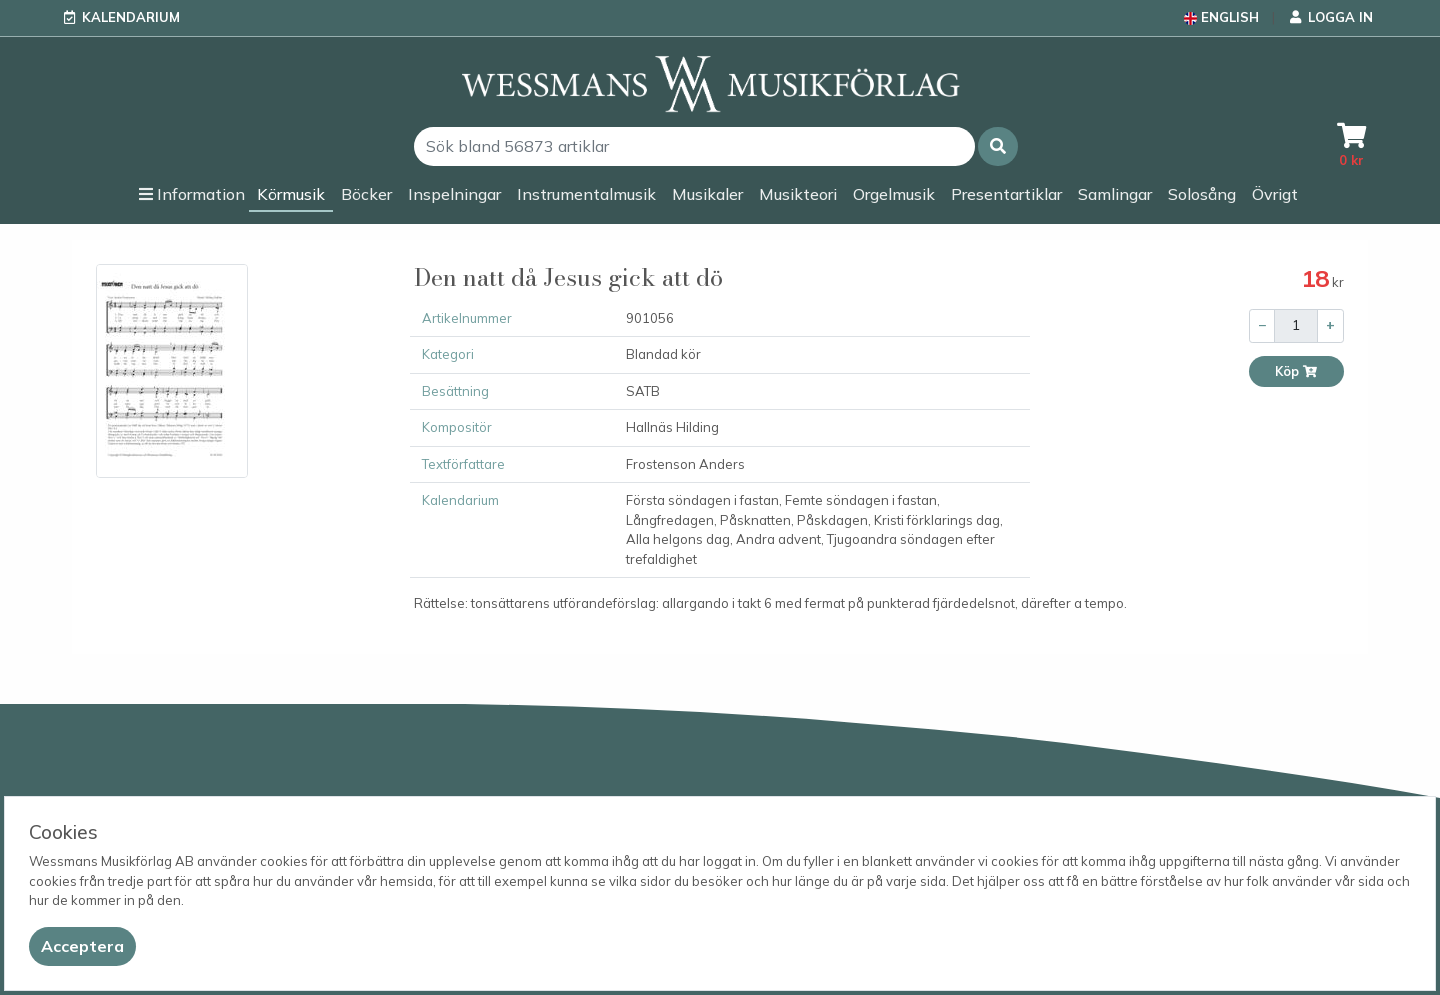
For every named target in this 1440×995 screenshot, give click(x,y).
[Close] (82, 946)
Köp (1296, 371)
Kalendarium (131, 17)
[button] (998, 146)
